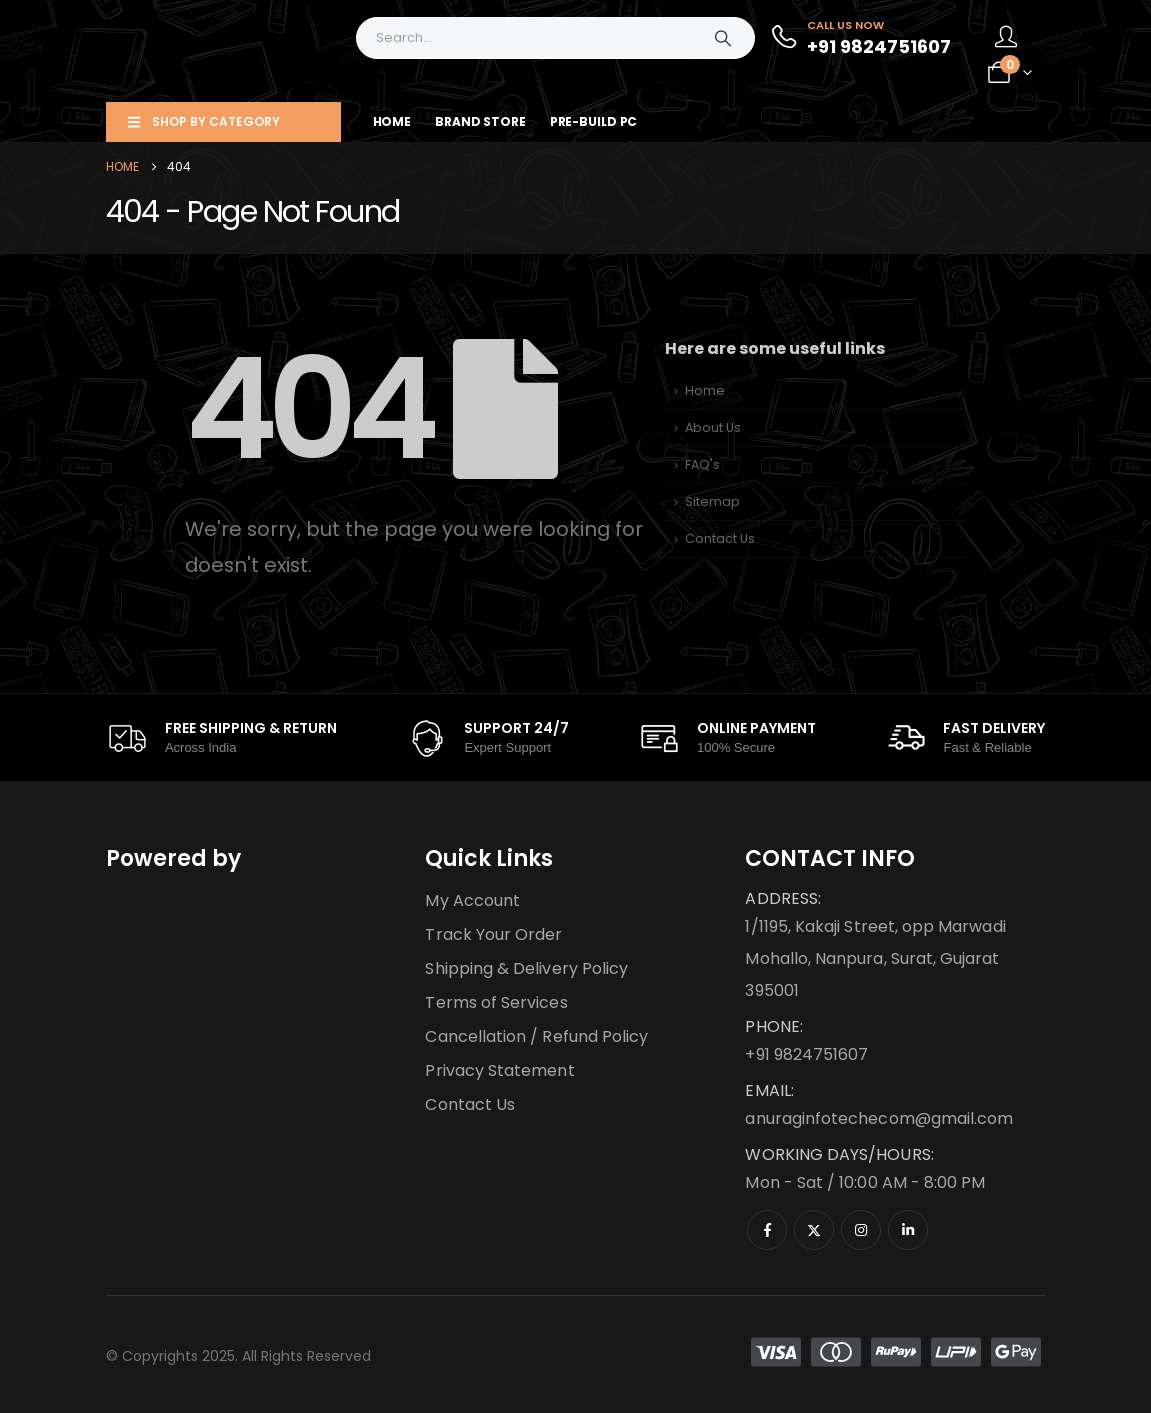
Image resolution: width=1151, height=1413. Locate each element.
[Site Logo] (231, 51)
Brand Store (480, 121)
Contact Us (720, 538)
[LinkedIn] (908, 1230)
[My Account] (1006, 38)
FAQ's (702, 464)
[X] (814, 1230)
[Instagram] (861, 1230)
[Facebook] (767, 1230)
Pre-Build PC (594, 121)
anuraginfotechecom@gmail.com (879, 1118)
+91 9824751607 (806, 1054)
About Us (713, 427)
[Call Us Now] (860, 38)
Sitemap (712, 501)
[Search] (723, 38)
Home (392, 121)
